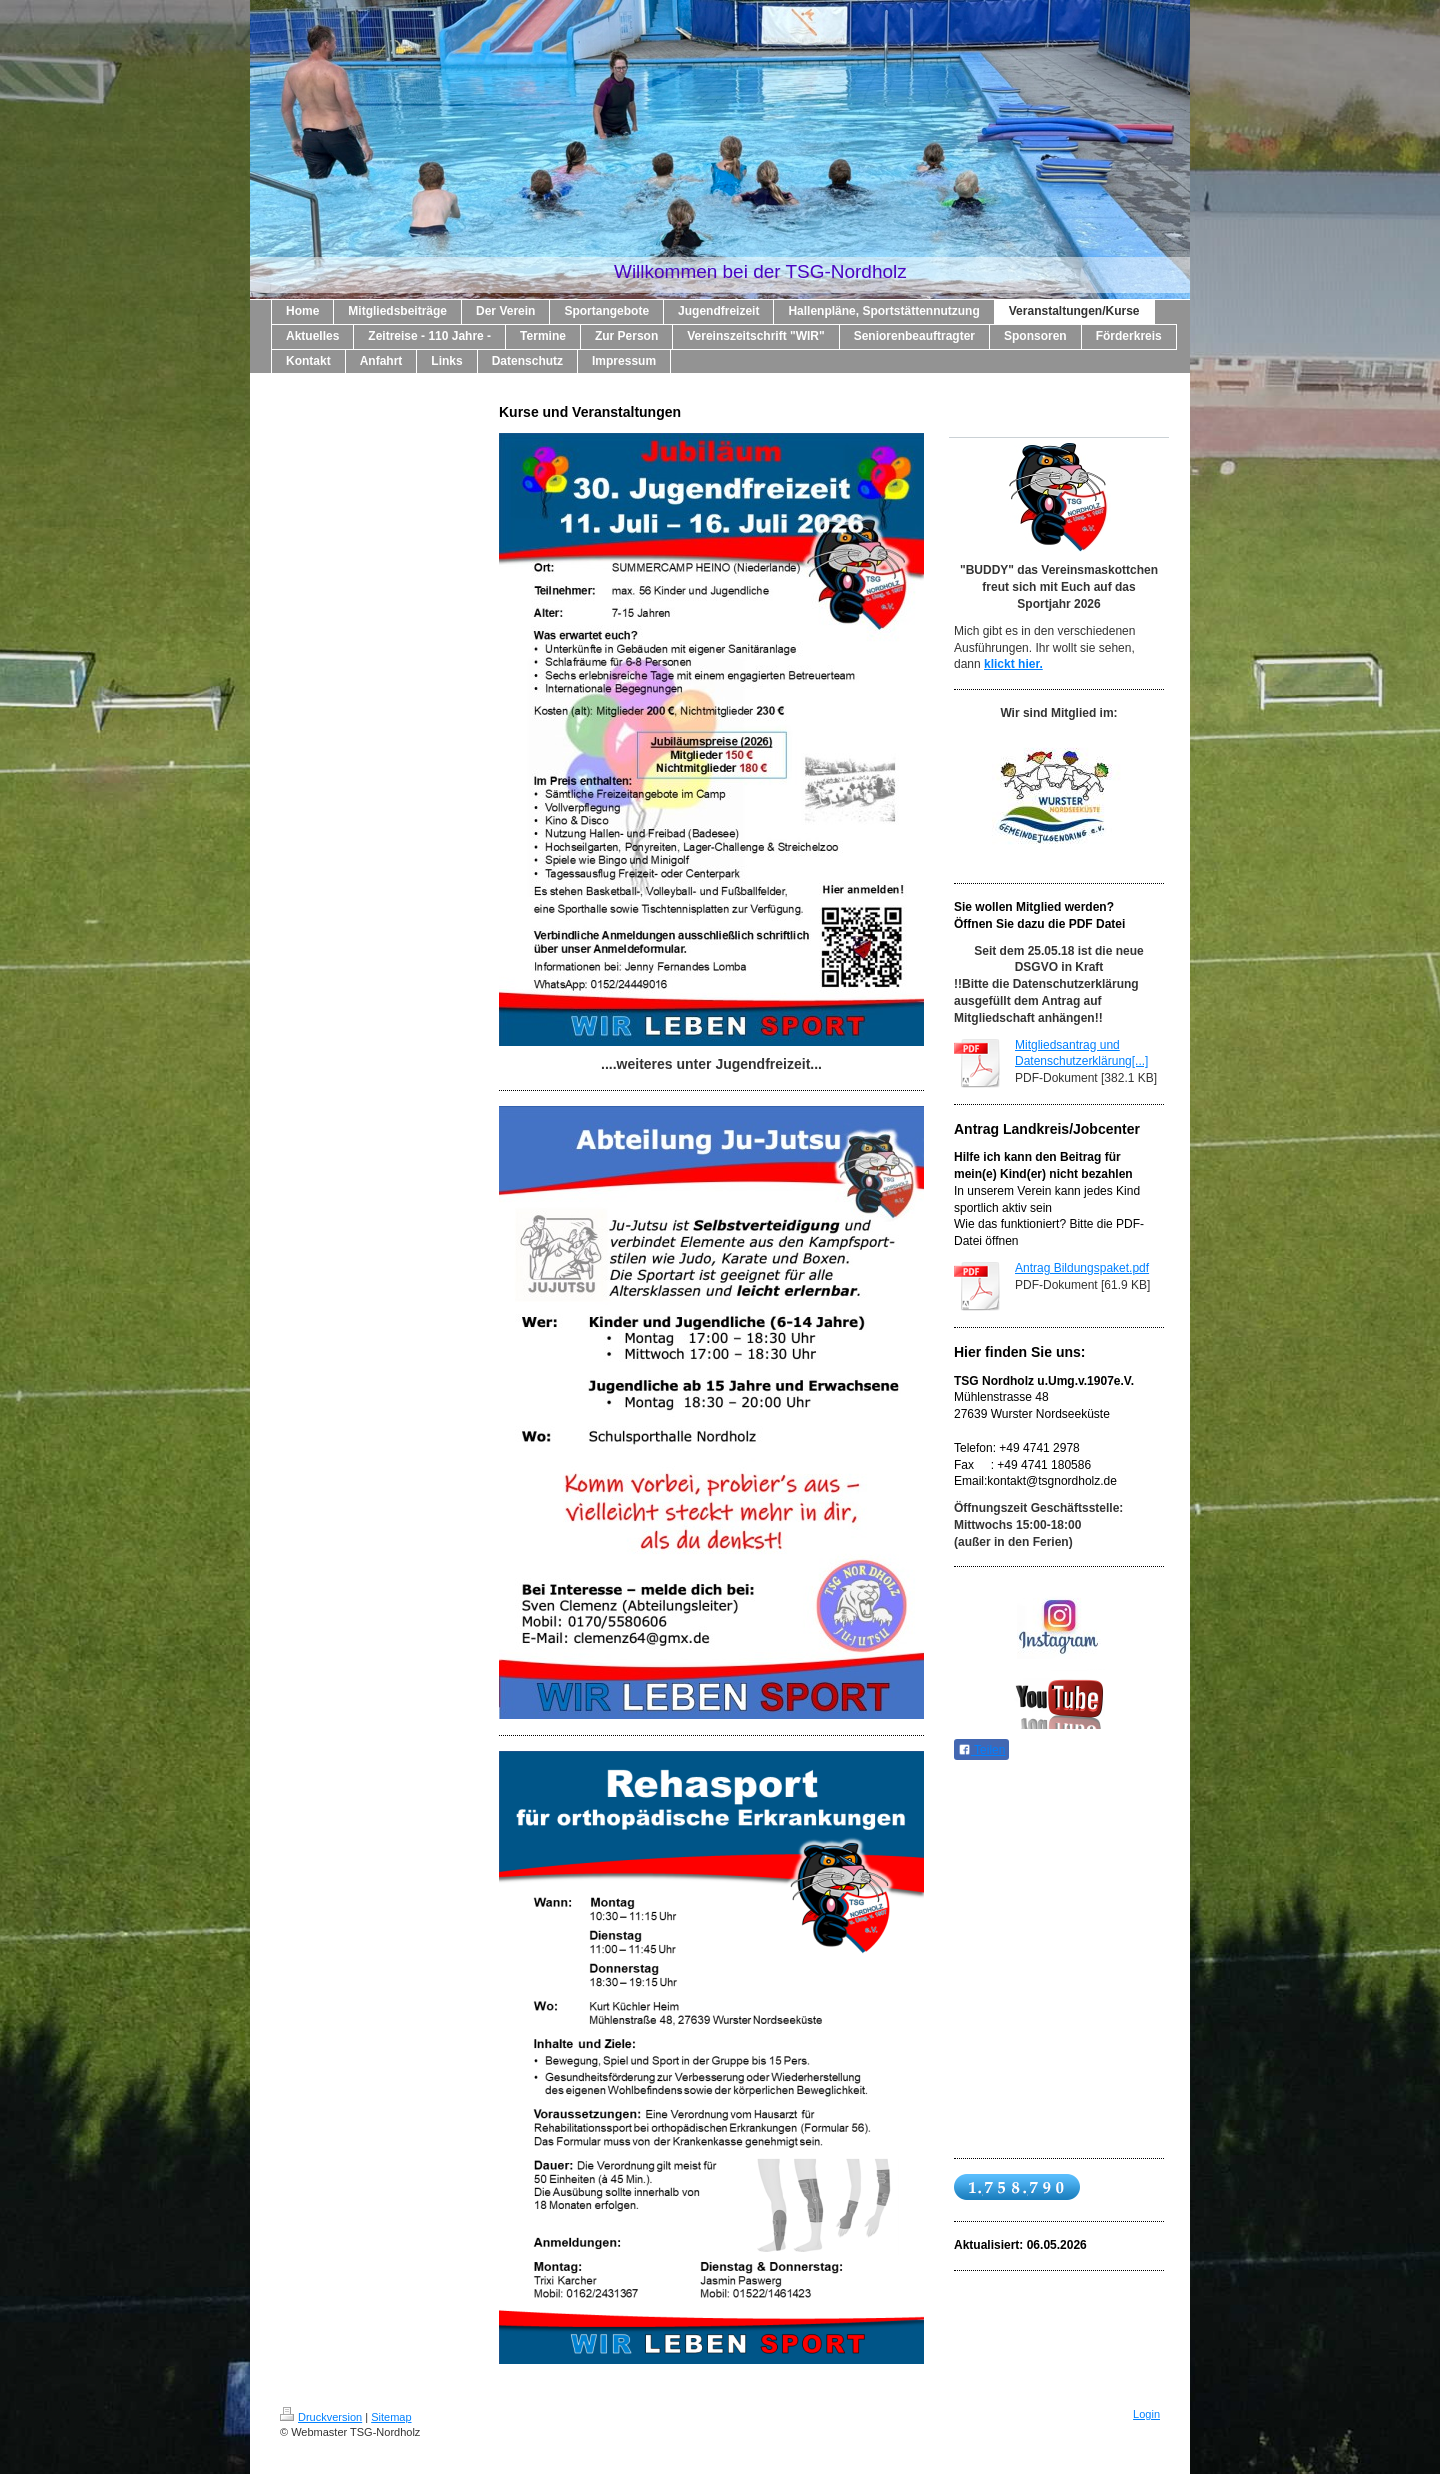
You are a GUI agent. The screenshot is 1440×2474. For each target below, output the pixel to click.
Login (1146, 2414)
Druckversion (321, 2417)
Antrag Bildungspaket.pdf (1082, 1268)
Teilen (981, 1750)
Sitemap (391, 2417)
